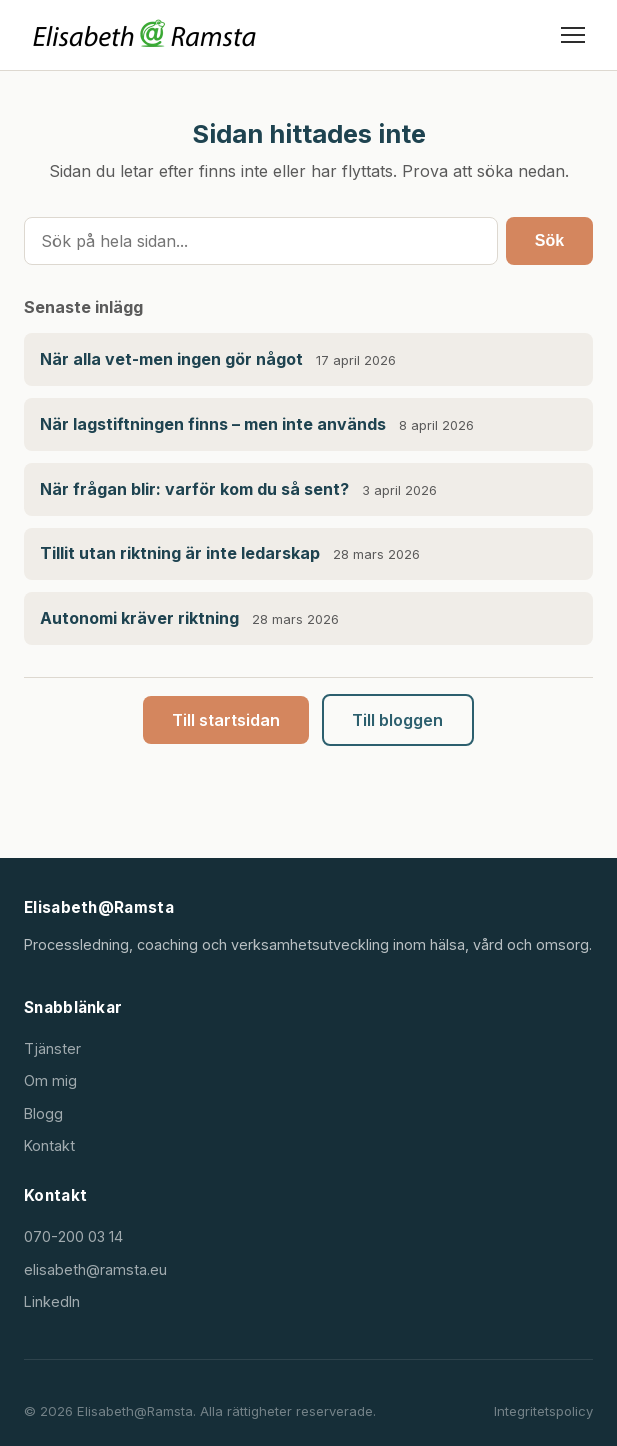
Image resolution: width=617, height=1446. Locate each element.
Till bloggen (397, 720)
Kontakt (49, 1145)
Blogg (43, 1113)
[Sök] (261, 241)
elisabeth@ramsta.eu (95, 1269)
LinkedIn (52, 1301)
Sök (549, 240)
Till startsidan (226, 720)
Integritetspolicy (543, 1411)
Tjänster (52, 1048)
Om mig (50, 1080)
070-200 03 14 (73, 1236)
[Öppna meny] (573, 35)
